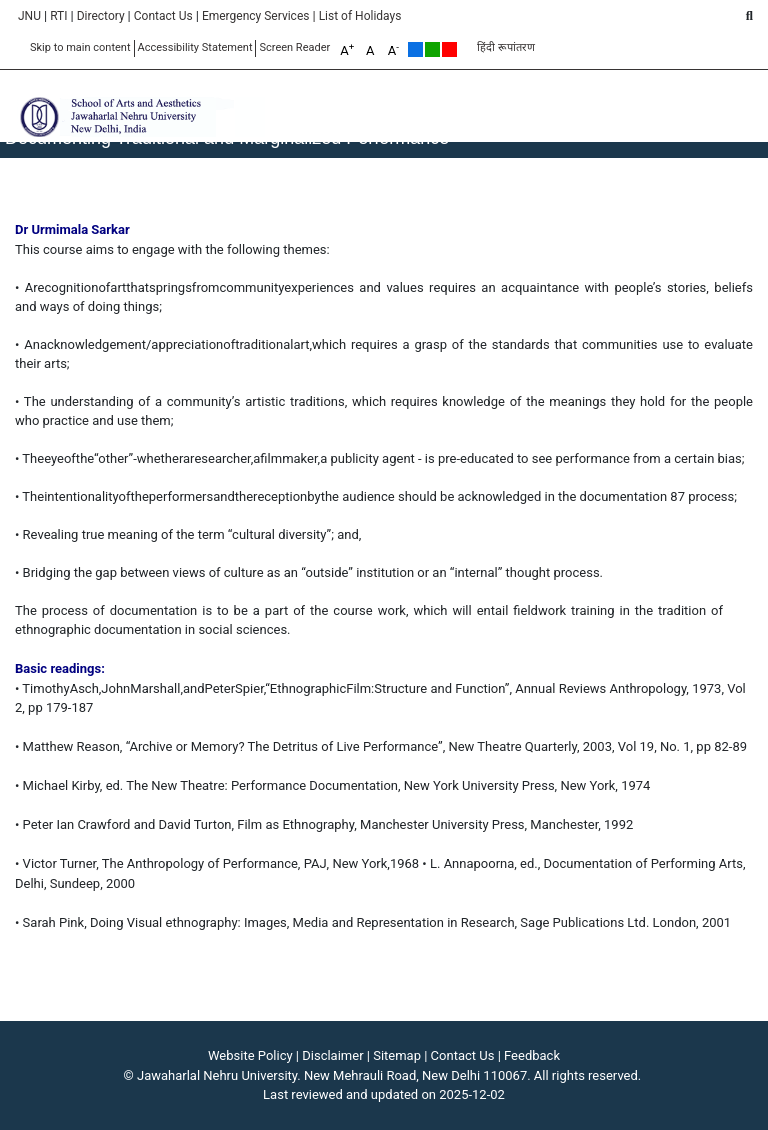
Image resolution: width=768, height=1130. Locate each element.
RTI (58, 16)
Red (449, 49)
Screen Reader (294, 47)
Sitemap (397, 1055)
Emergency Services (256, 16)
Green (432, 49)
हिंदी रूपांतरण (506, 47)
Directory (101, 16)
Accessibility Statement (195, 47)
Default (415, 49)
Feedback (532, 1055)
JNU (29, 16)
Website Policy (250, 1055)
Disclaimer (332, 1055)
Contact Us (163, 16)
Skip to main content (80, 47)
